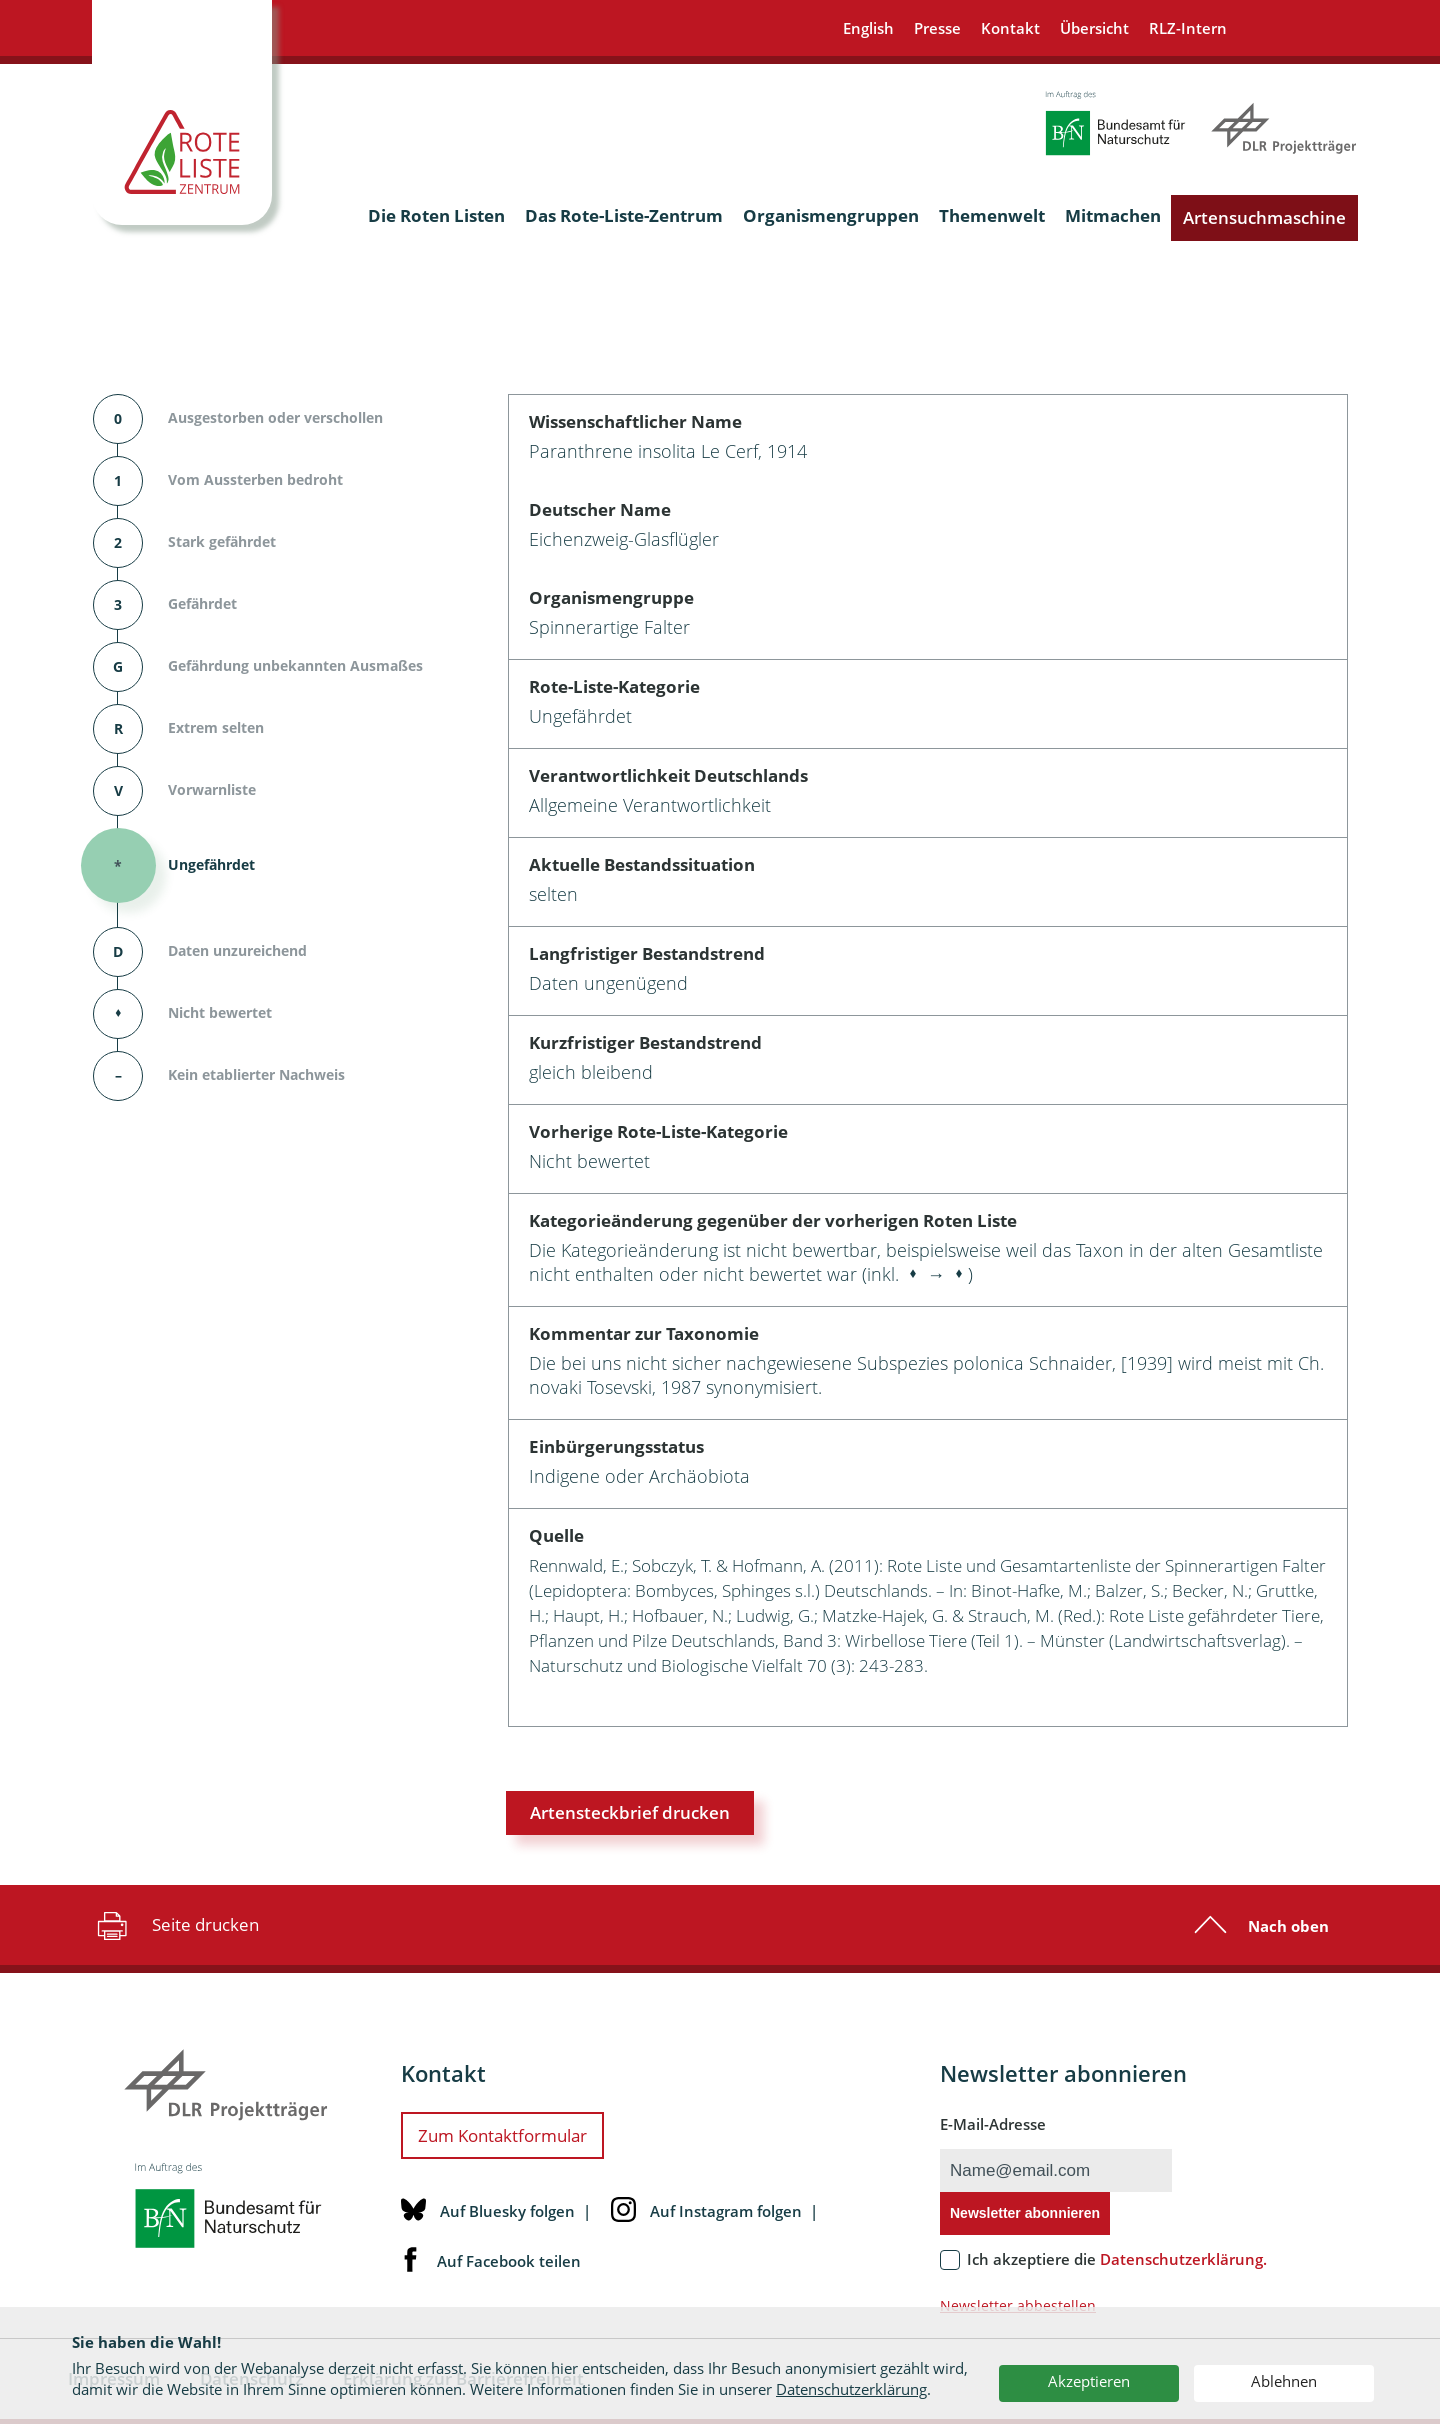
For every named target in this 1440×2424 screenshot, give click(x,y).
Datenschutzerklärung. (1183, 2259)
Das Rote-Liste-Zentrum (624, 215)
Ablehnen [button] (1284, 2381)
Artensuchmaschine (1264, 217)
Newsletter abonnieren (1025, 2213)
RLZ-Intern (1188, 28)
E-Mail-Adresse (993, 2124)
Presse (937, 28)
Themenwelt (992, 215)
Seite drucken (175, 1925)
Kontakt (1010, 28)
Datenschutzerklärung (851, 2389)
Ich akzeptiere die (1117, 2259)
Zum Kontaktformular (502, 2135)
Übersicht (1094, 28)
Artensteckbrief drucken (630, 1812)
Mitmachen (1113, 215)
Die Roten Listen (436, 215)
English (868, 28)
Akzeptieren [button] (1089, 2381)
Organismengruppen (831, 215)
